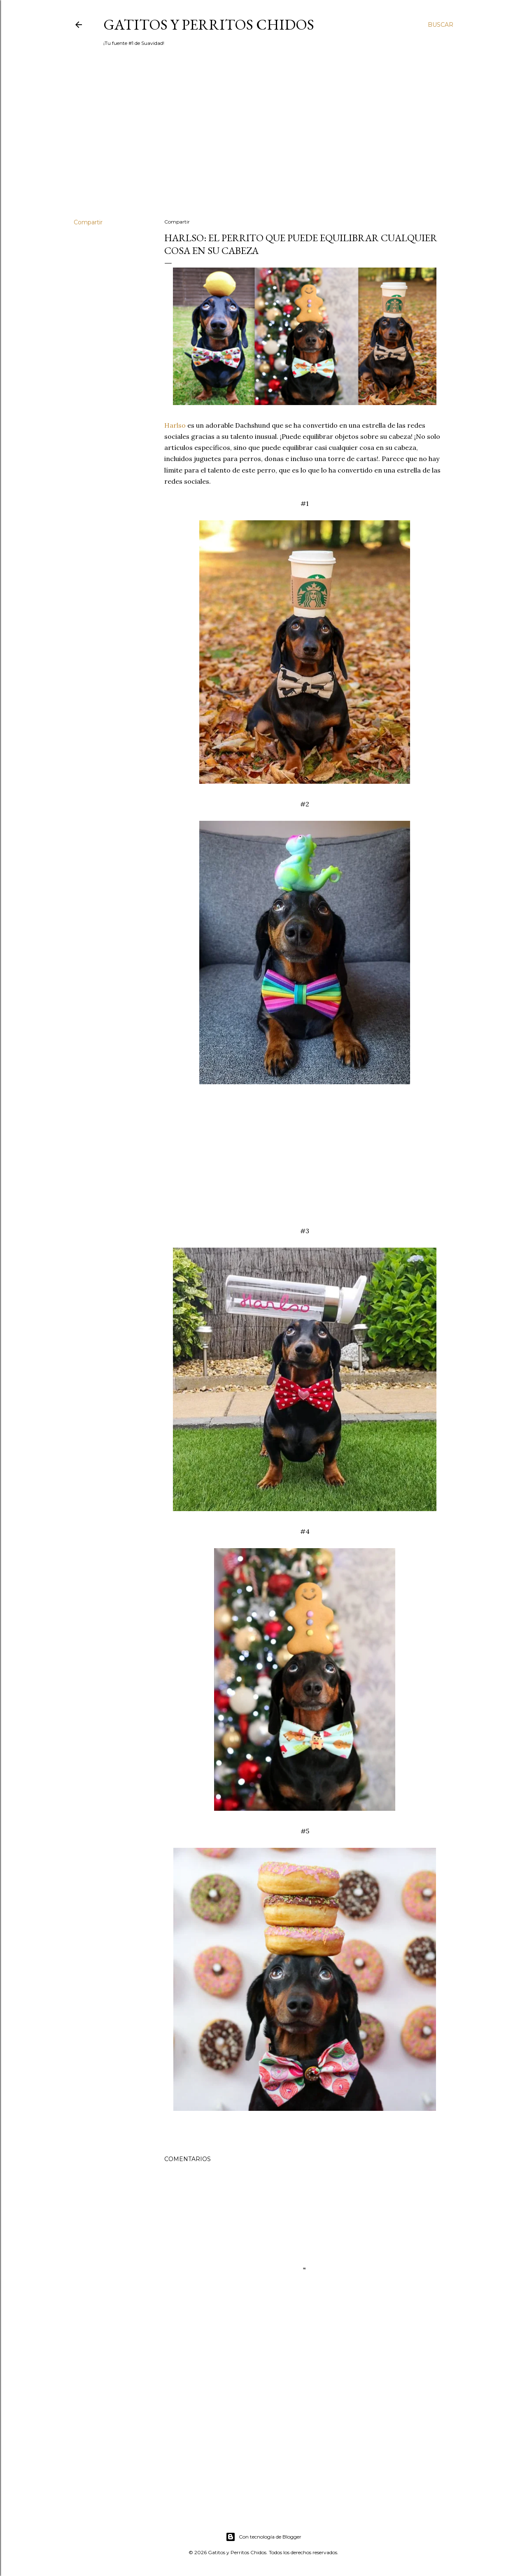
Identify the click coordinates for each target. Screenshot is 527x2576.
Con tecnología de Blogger (263, 2537)
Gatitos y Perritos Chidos (208, 24)
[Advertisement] (263, 140)
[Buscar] (440, 25)
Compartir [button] (88, 222)
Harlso (175, 425)
